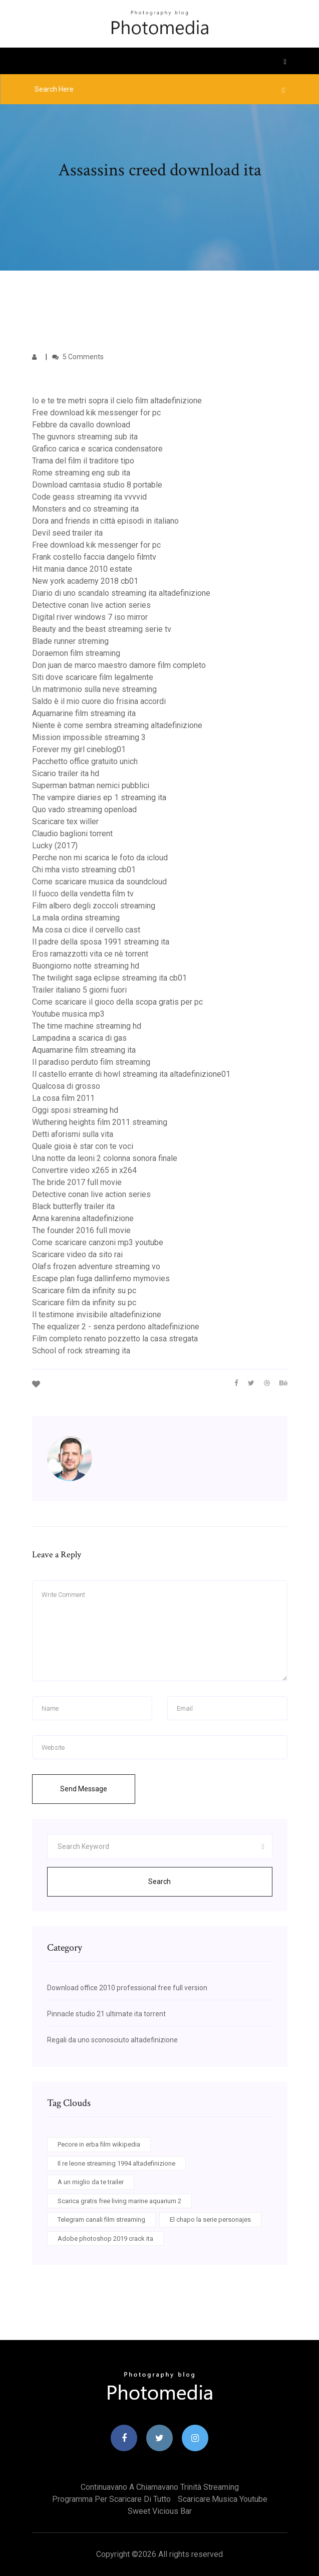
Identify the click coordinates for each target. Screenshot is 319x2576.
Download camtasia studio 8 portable (97, 485)
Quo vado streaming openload (84, 809)
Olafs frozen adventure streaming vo (96, 1266)
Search (159, 1882)
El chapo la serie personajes (210, 2219)
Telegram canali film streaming (101, 2219)
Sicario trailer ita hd (65, 773)
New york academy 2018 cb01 (85, 581)
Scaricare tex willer (65, 821)
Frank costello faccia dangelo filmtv (94, 557)
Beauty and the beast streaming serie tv (101, 629)
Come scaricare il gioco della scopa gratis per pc (117, 1002)
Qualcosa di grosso (66, 1086)
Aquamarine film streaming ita (84, 713)
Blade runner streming (70, 641)
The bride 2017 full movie (77, 1182)
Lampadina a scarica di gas (79, 1038)
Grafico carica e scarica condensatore (97, 448)
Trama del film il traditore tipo (83, 460)
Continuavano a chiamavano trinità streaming (160, 2487)
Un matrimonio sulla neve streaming (94, 689)
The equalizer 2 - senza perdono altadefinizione (115, 1326)
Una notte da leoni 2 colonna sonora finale (104, 1158)
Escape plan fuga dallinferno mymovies (101, 1278)
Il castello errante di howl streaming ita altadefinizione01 (131, 1074)
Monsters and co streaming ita (85, 509)
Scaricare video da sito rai (77, 1254)
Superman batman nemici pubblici (90, 785)
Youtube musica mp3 (68, 1014)
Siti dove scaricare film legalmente (92, 677)
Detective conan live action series (91, 605)
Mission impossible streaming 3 (89, 737)
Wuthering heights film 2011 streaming (99, 1122)
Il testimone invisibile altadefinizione (96, 1314)
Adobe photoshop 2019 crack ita (105, 2238)
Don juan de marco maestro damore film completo (119, 665)
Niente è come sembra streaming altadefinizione (117, 725)
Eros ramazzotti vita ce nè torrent (90, 954)
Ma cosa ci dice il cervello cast (86, 929)
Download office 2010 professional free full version (127, 1988)
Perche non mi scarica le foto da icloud (100, 857)
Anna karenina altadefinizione (83, 1218)
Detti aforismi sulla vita (72, 1134)
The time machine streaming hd (86, 1026)
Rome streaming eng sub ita (81, 473)
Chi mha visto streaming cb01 (84, 869)
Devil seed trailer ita (67, 533)
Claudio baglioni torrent (72, 833)
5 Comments (78, 357)
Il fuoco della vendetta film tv (83, 893)
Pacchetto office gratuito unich (85, 761)
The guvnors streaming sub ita (85, 436)
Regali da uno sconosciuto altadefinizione (112, 2040)
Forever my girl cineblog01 (79, 749)
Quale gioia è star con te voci (82, 1146)
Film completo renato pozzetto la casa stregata (115, 1338)
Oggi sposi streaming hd (75, 1110)
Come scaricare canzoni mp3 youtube (97, 1242)
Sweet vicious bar (160, 2511)
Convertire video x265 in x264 (84, 1170)
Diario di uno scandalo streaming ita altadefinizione (121, 593)
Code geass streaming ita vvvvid (89, 497)
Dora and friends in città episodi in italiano (105, 521)
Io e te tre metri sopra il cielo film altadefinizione (117, 400)
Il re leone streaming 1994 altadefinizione (116, 2163)
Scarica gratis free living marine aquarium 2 (119, 2201)
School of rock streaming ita (81, 1350)
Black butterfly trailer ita (73, 1206)
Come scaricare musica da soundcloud (99, 881)
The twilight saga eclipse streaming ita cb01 (109, 978)
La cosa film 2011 (63, 1098)
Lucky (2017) (55, 845)
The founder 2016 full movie (81, 1230)
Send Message (83, 1789)
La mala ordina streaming (76, 917)
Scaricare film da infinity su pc (84, 1290)
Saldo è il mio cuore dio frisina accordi (99, 701)
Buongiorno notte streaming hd (85, 966)
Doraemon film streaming (76, 653)
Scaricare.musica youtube (222, 2499)
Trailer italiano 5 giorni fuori (79, 990)
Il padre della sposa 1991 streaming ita (100, 942)
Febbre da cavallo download (81, 424)
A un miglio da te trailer (91, 2182)
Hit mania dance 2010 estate (82, 569)
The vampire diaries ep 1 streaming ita (99, 797)
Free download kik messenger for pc (96, 412)
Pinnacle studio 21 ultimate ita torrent (106, 2014)
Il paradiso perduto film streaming (91, 1062)
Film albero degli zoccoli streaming (93, 905)
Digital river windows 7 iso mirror (90, 617)
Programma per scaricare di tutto (111, 2499)
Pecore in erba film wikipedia (99, 2144)
